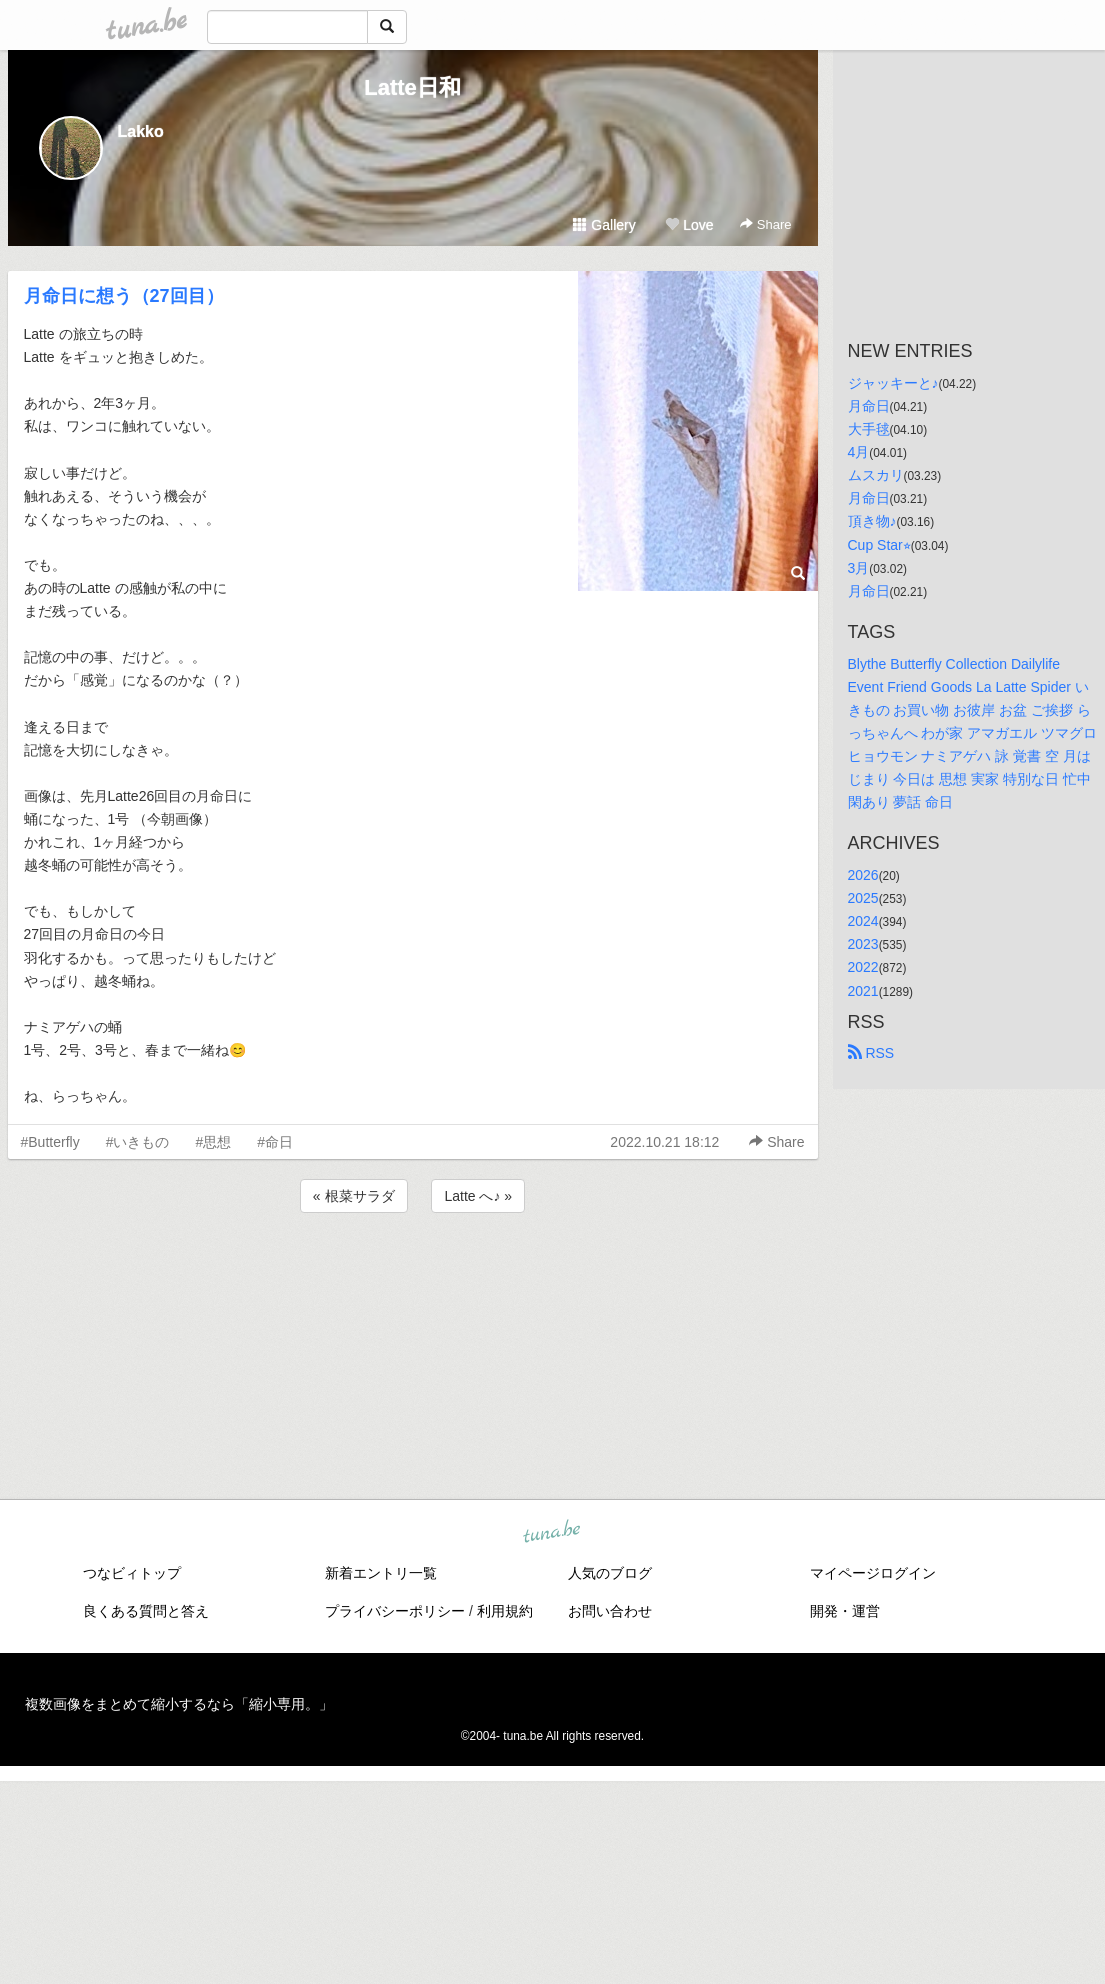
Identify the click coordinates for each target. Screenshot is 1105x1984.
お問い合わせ (610, 1611)
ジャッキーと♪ (893, 383)
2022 (863, 967)
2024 (863, 921)
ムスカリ (876, 475)
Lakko (141, 131)
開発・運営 (845, 1611)
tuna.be (552, 1533)
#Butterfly (50, 1142)
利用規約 (505, 1611)
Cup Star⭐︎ (879, 545)
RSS (871, 1053)
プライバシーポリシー (395, 1611)
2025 (863, 898)
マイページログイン (873, 1573)
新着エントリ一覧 (381, 1573)
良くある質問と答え (146, 1611)
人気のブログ (610, 1573)
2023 (863, 944)
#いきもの (138, 1142)
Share (765, 224)
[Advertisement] (413, 1271)
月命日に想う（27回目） (124, 296)
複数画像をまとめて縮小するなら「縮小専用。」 (179, 1704)
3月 (859, 568)
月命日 (869, 406)
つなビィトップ (132, 1573)
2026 (863, 875)
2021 (863, 991)
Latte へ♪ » (478, 1196)
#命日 (275, 1142)
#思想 (213, 1142)
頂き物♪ (872, 521)
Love (689, 225)
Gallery (604, 225)
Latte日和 (412, 87)
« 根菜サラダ (354, 1196)
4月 (859, 452)
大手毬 (869, 429)
